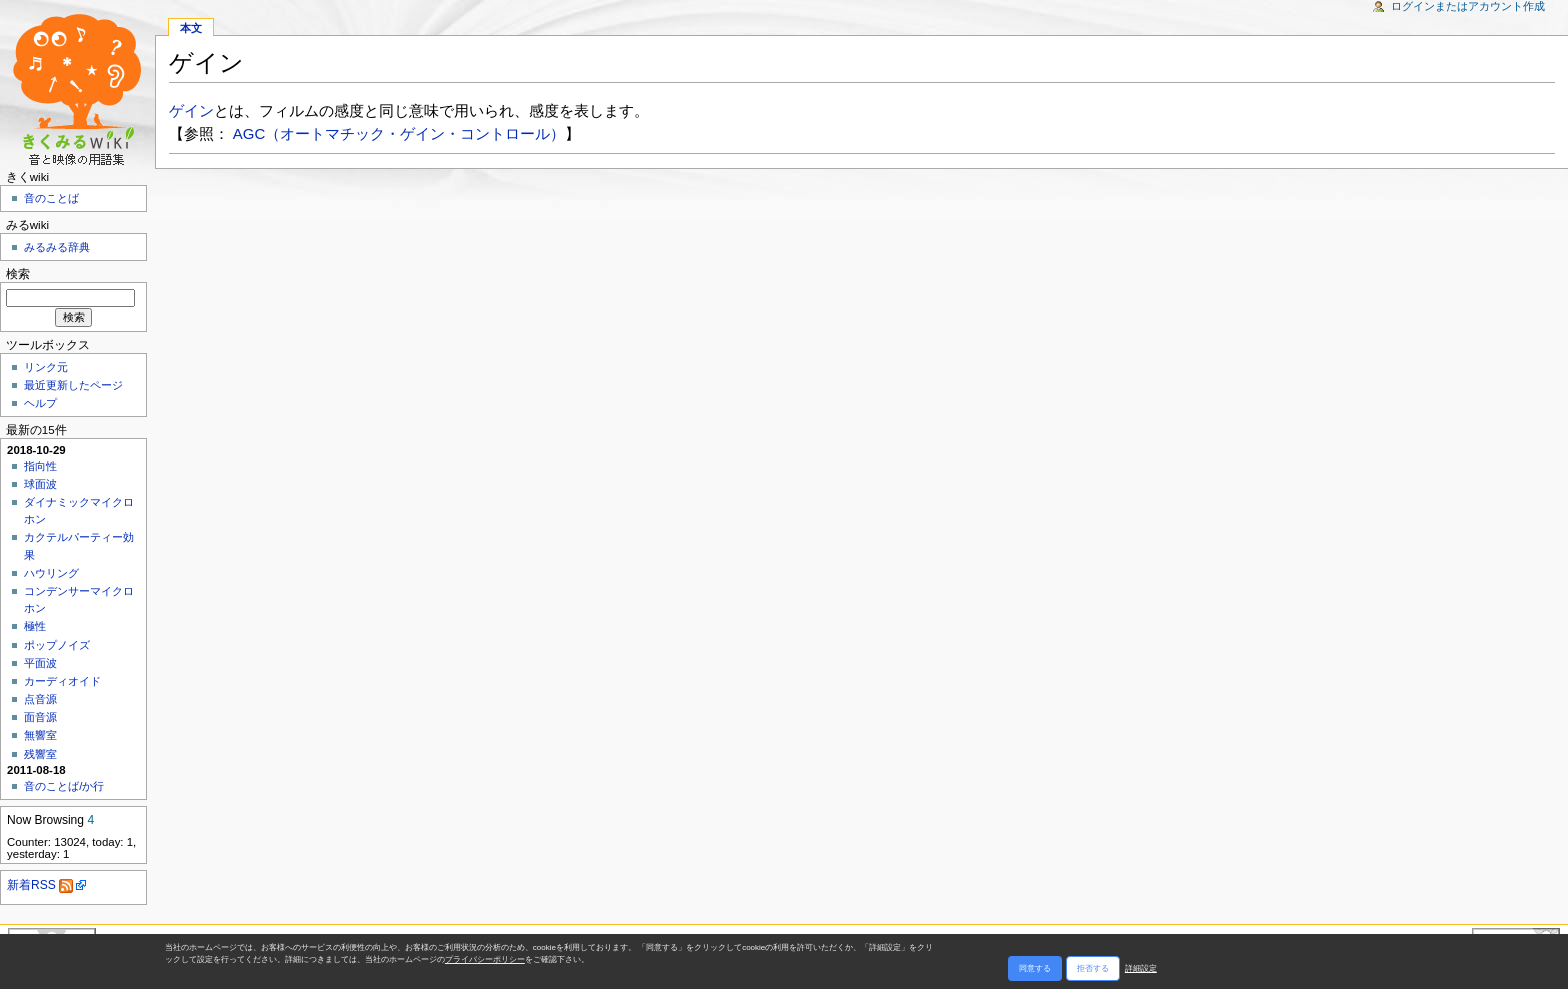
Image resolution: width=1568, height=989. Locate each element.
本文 (191, 28)
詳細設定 (1141, 968)
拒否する (1093, 968)
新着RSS (40, 885)
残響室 (40, 754)
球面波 (40, 484)
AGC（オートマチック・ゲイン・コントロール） (399, 133)
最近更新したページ (73, 385)
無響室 (40, 735)
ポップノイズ (57, 645)
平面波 (40, 663)
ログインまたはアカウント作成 (1468, 6)
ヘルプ (40, 403)
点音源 (40, 699)
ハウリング (51, 573)
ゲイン (191, 110)
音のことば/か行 (64, 786)
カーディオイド (62, 681)
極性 (35, 626)
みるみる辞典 (57, 247)
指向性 (40, 466)
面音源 (40, 717)
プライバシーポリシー (485, 959)
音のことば (51, 198)
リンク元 (46, 367)
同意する (1035, 968)
